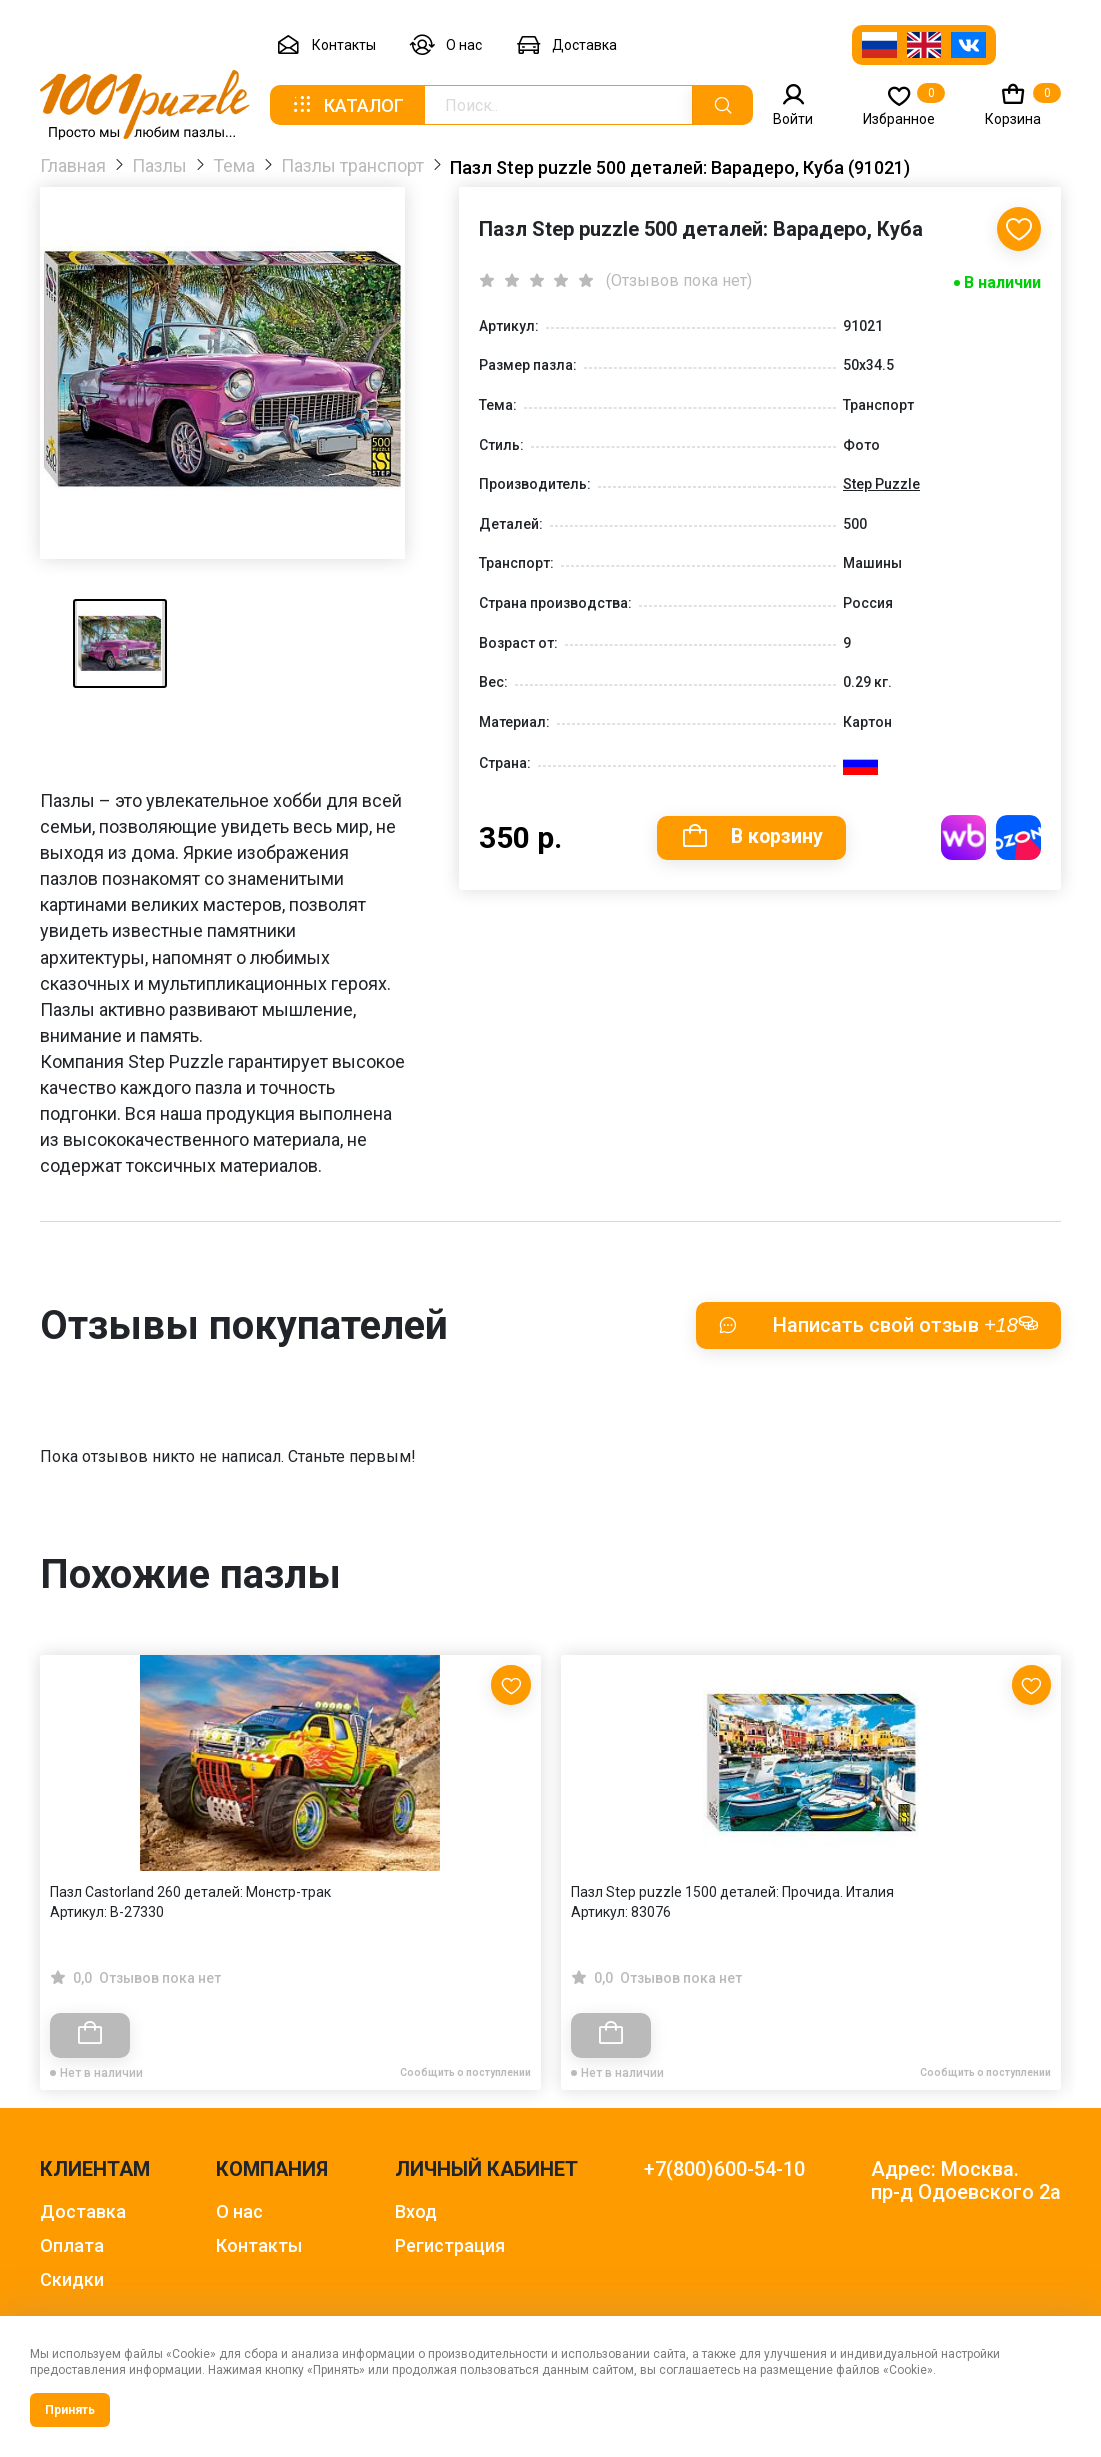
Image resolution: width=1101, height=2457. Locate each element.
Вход (416, 2211)
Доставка (566, 45)
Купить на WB (963, 839)
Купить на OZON (1018, 839)
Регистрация (450, 2245)
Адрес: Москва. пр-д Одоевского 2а (966, 2181)
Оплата (72, 2245)
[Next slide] (1036, 1816)
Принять (70, 2410)
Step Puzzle (881, 485)
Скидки (72, 2279)
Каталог (347, 105)
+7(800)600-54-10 (724, 2169)
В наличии (1002, 284)
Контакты (326, 45)
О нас (446, 45)
